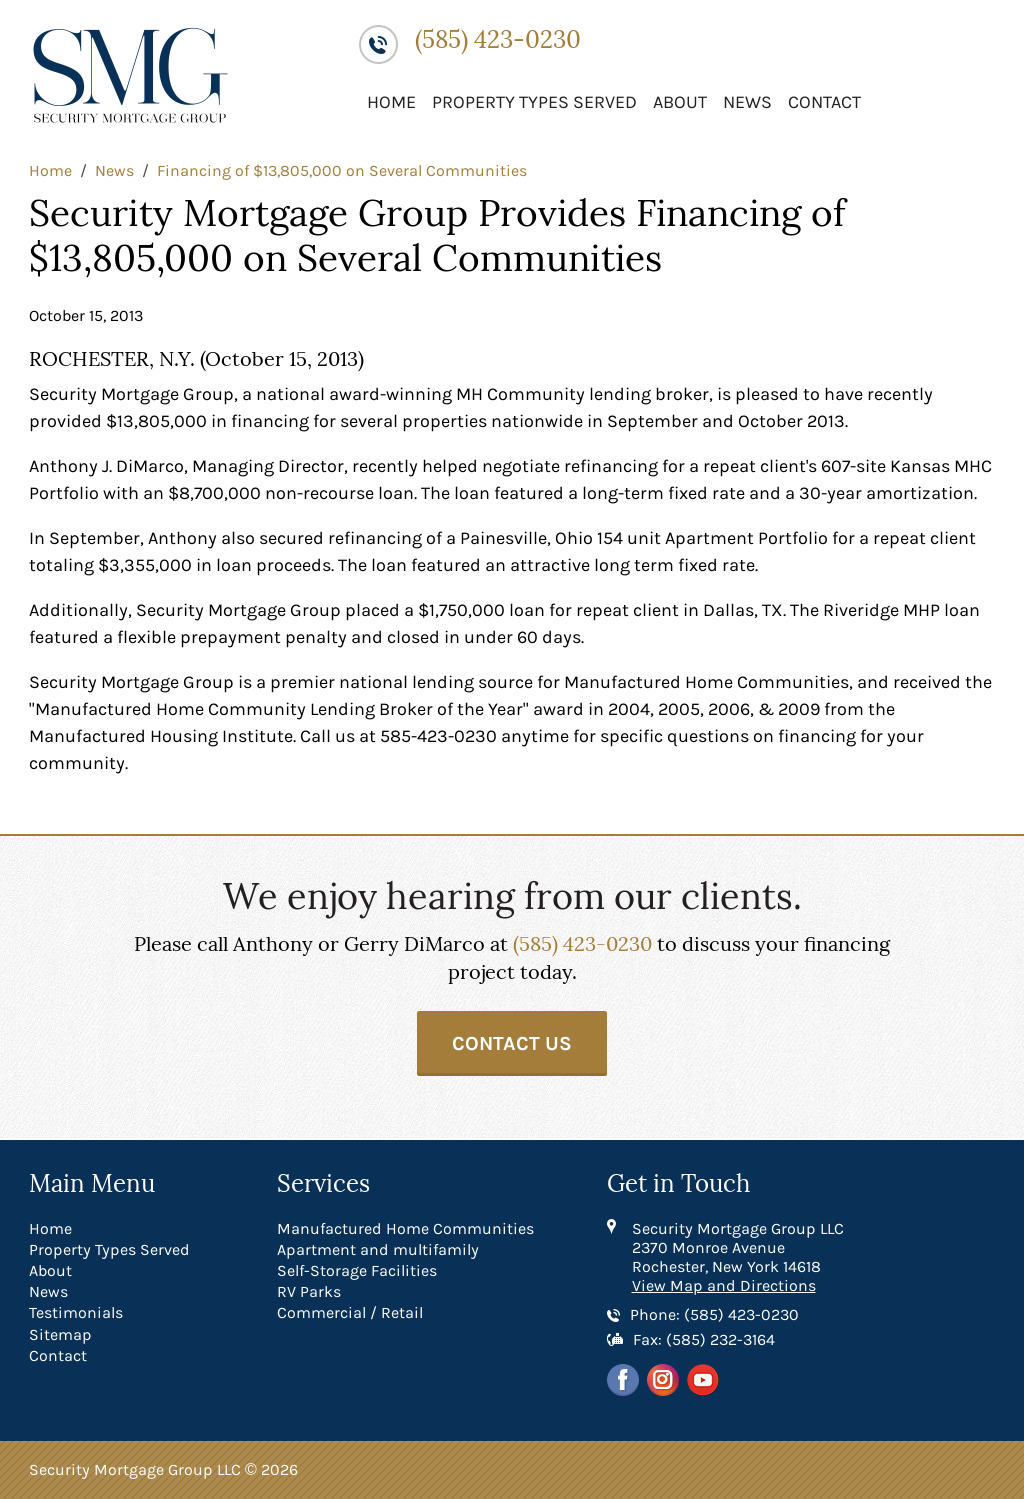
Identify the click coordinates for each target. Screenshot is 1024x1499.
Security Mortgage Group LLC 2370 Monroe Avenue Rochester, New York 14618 (738, 1247)
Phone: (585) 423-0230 (714, 1314)
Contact (824, 102)
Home (391, 102)
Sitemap (60, 1334)
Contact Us (512, 1043)
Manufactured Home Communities (405, 1228)
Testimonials (76, 1312)
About (680, 102)
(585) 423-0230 (498, 40)
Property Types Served (534, 102)
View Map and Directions (724, 1285)
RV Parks (309, 1291)
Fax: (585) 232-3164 (704, 1339)
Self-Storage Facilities (357, 1270)
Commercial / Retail (350, 1312)
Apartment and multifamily (378, 1249)
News (747, 102)
